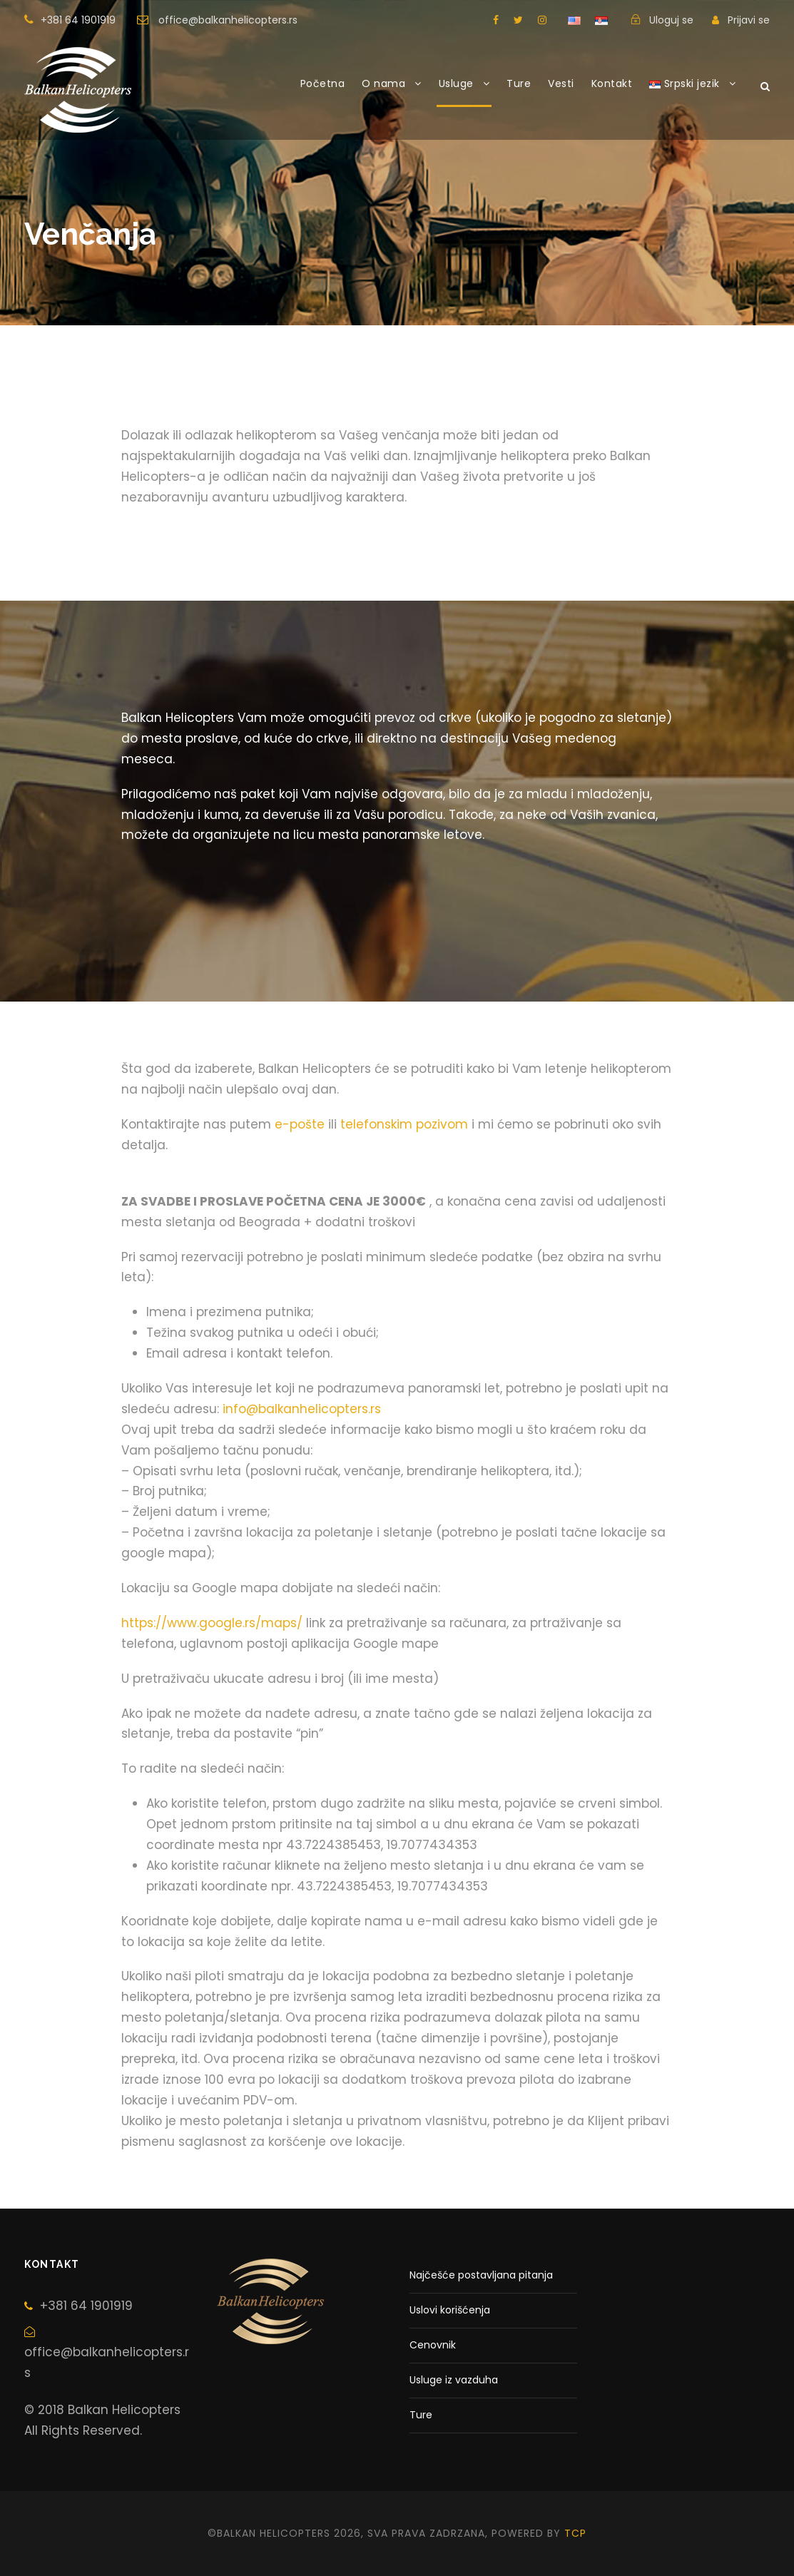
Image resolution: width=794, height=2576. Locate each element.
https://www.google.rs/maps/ (211, 1622)
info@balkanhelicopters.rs (302, 1408)
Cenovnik (432, 2345)
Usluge (456, 83)
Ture (519, 83)
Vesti (561, 83)
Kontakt (612, 83)
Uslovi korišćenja (449, 2310)
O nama (383, 83)
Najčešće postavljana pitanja (481, 2275)
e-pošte (300, 1124)
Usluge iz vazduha (453, 2380)
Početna (322, 83)
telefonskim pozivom (404, 1124)
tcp (575, 2533)
